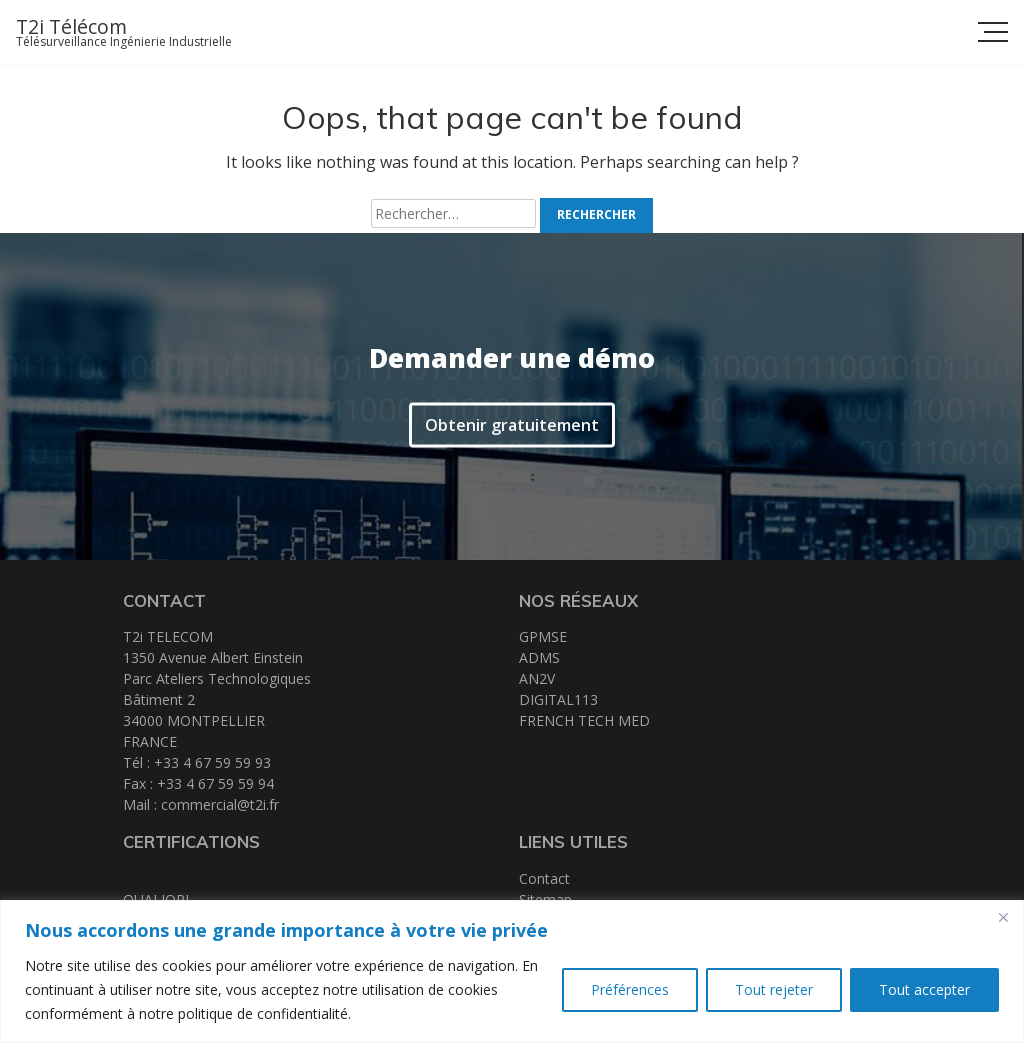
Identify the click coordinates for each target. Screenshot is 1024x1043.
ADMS (539, 657)
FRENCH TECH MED (584, 720)
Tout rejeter (774, 989)
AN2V (537, 678)
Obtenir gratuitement (512, 422)
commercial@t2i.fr (220, 804)
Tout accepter (924, 989)
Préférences (630, 989)
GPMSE (543, 636)
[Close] (1003, 917)
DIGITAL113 (558, 699)
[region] (512, 971)
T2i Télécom (71, 26)
